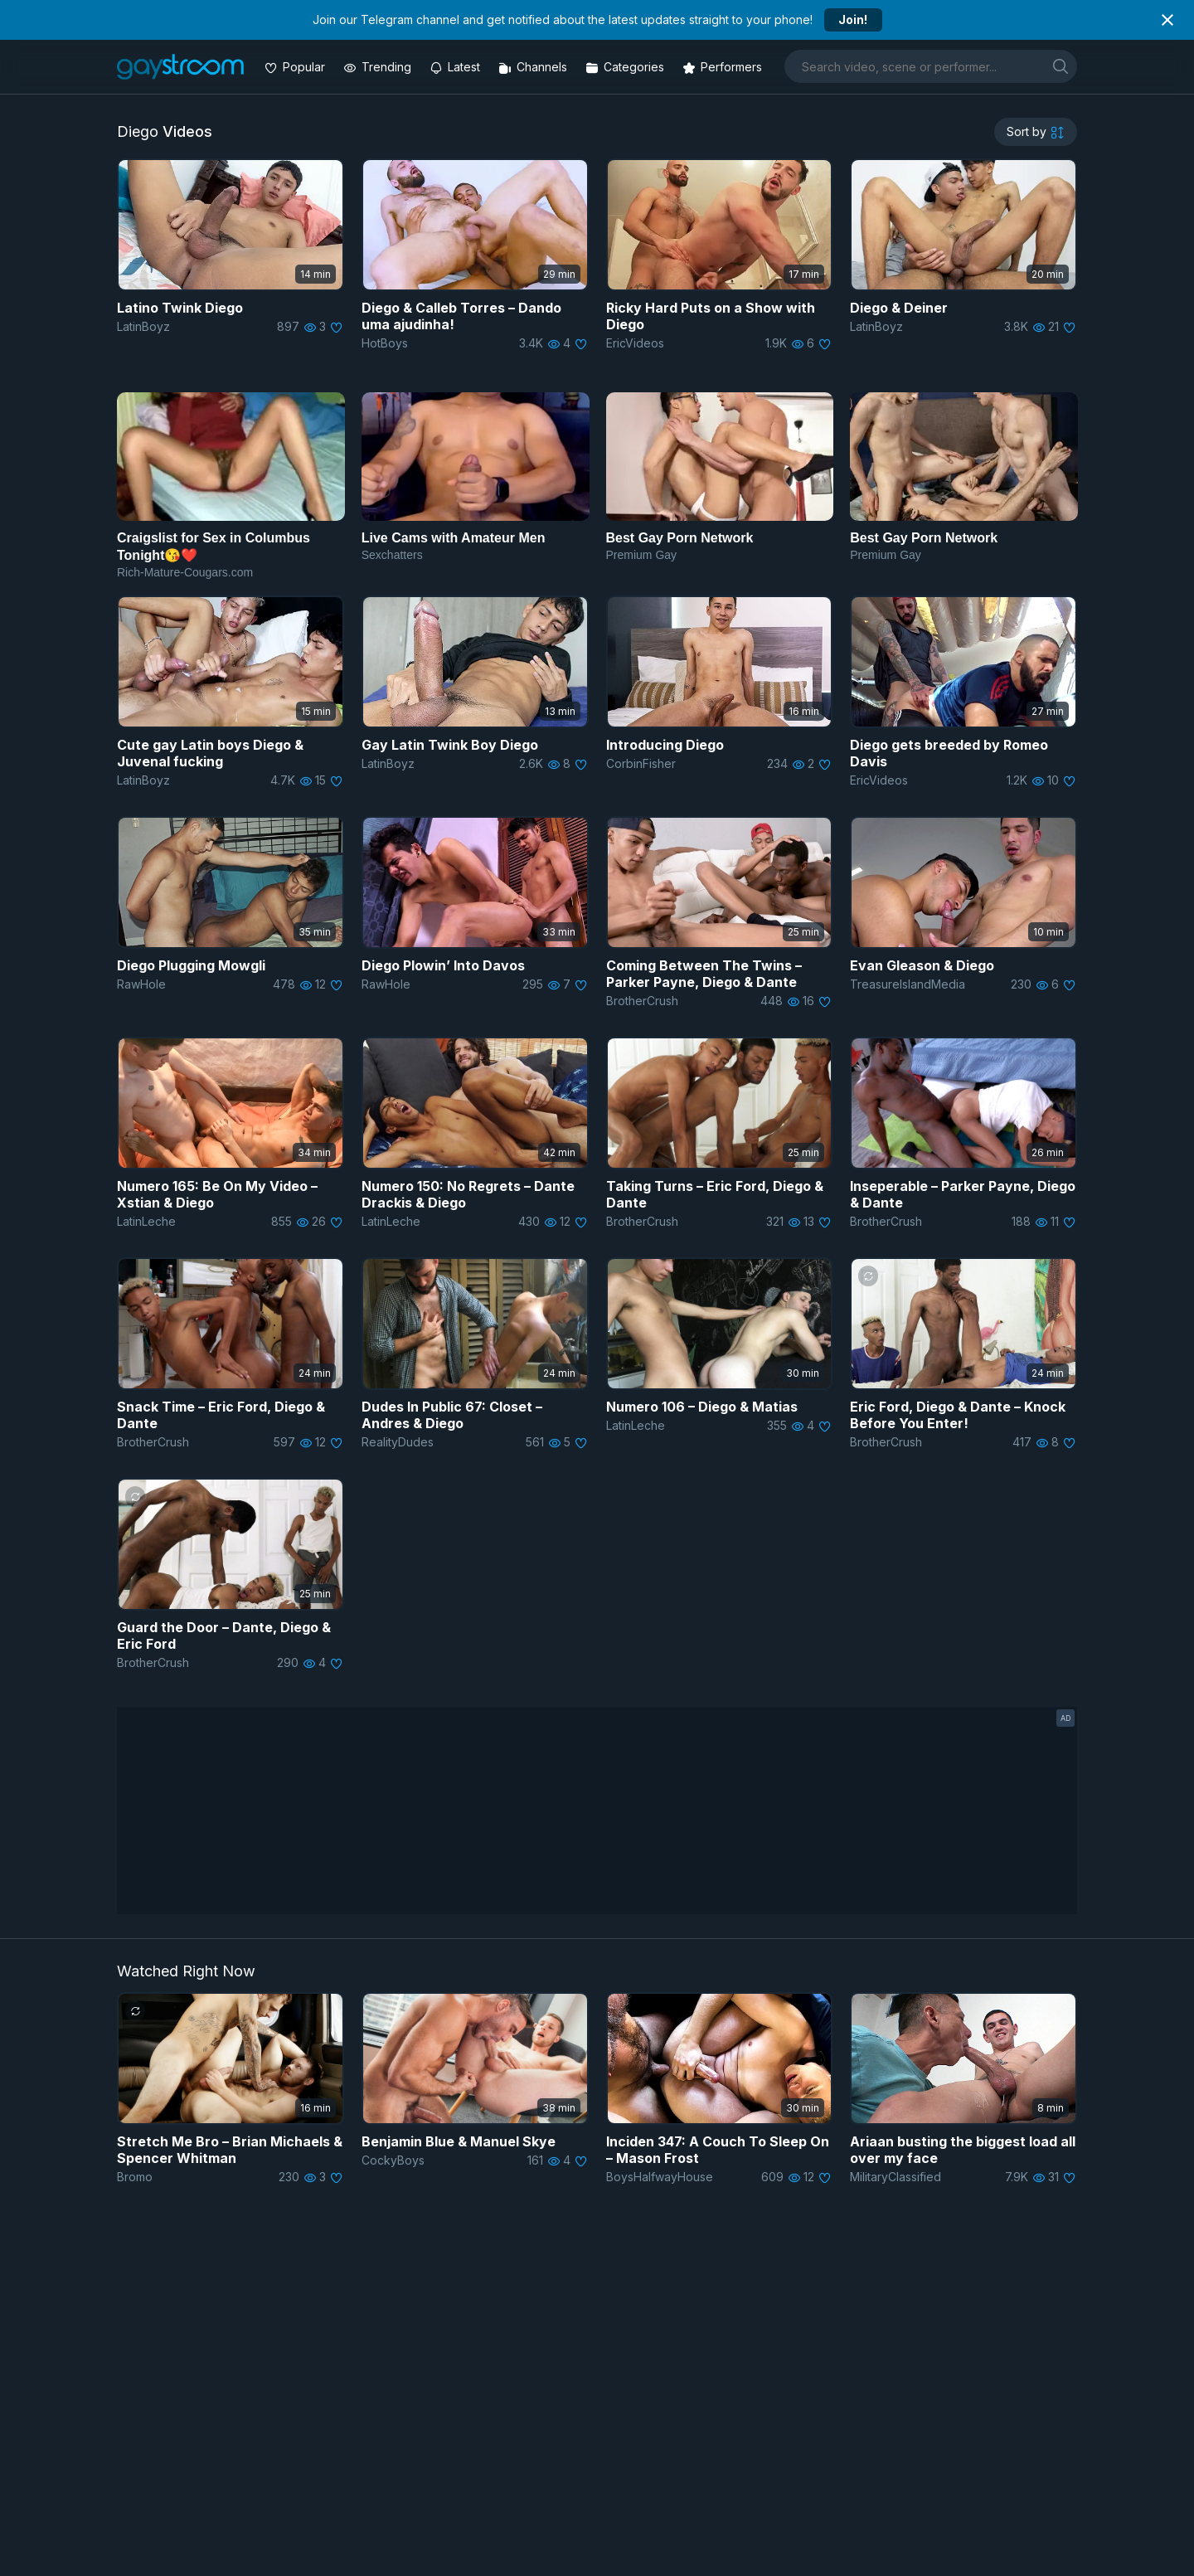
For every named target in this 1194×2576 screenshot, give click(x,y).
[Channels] (534, 66)
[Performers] (724, 66)
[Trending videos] (379, 66)
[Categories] (626, 66)
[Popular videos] (296, 66)
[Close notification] (1167, 20)
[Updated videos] (456, 66)
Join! (852, 19)
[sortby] (1035, 132)
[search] (1060, 66)
